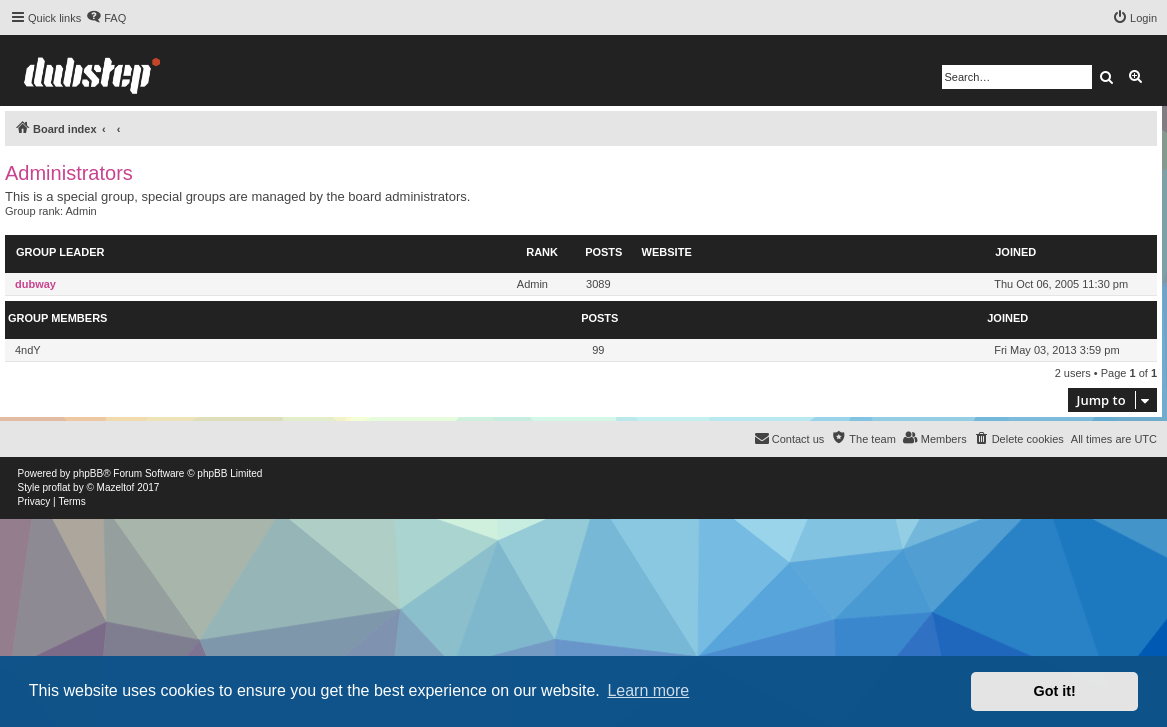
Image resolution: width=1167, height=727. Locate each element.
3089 (598, 284)
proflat (57, 487)
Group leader (60, 252)
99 (598, 350)
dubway (35, 284)
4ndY (28, 350)
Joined (1015, 252)
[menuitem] (106, 18)
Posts (603, 252)
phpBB (88, 473)
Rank (542, 252)
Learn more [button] (648, 690)
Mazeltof (116, 487)
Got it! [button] (1055, 691)
